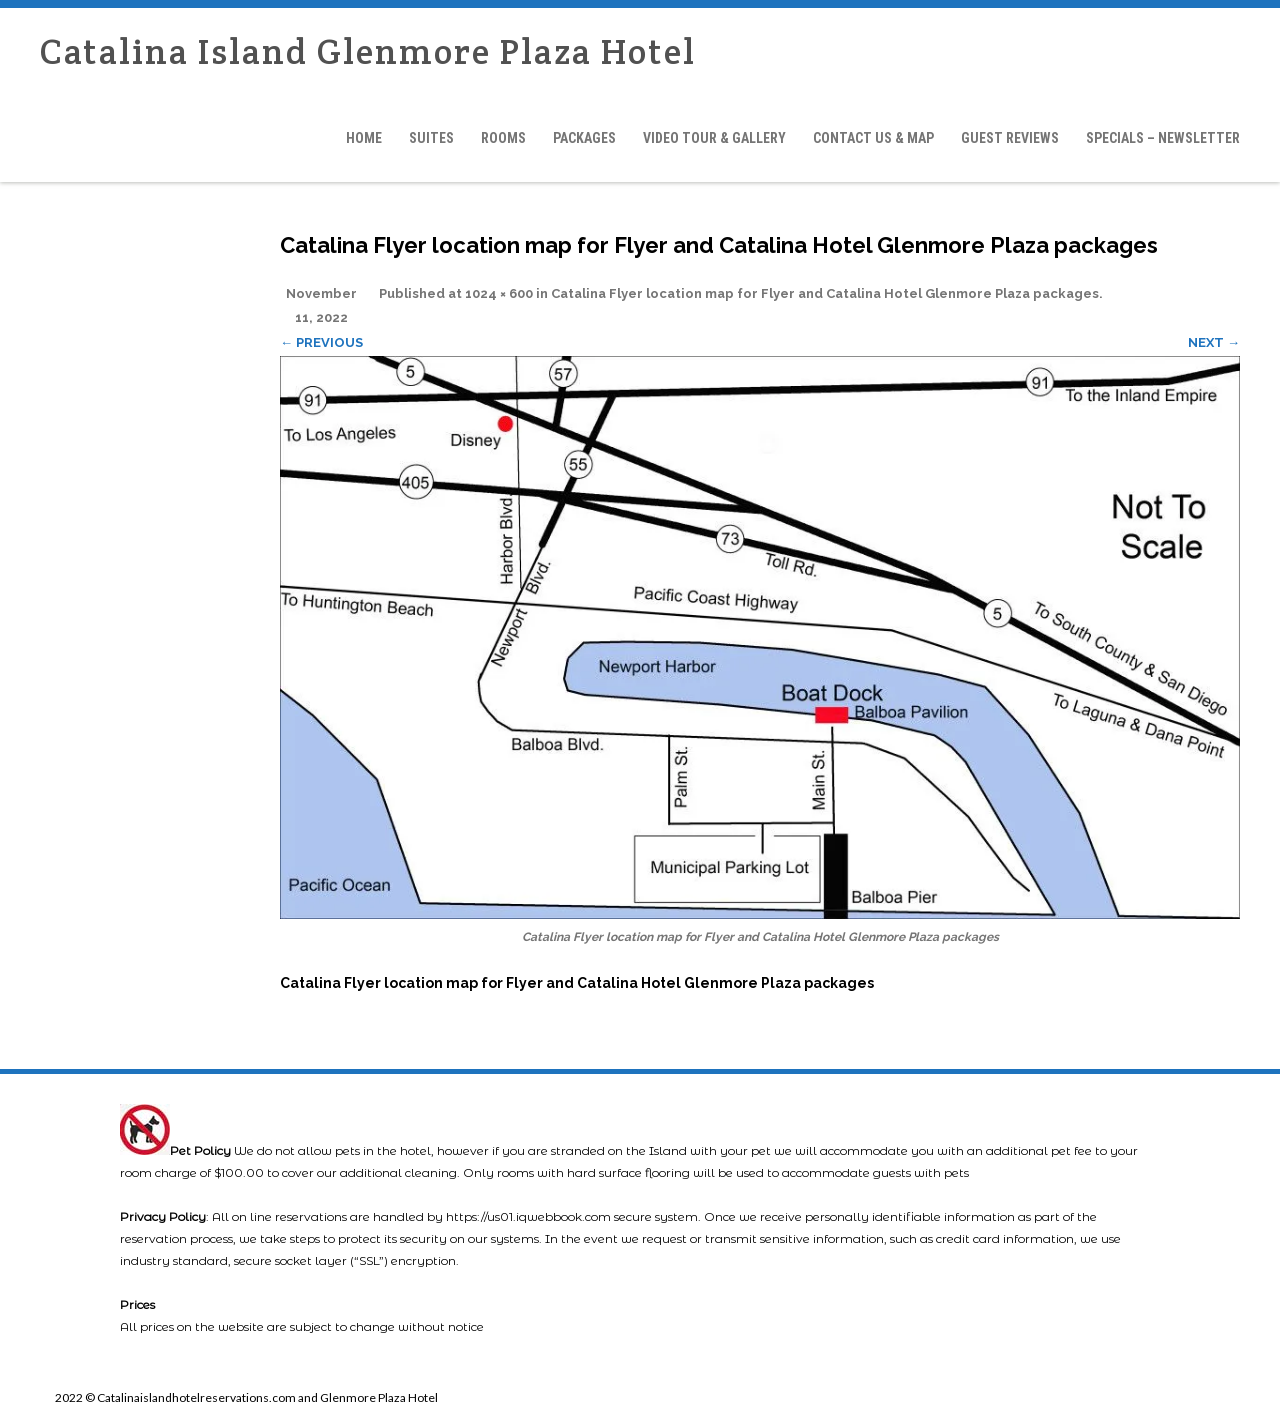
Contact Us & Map (873, 138)
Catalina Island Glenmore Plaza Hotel (368, 51)
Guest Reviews (1010, 138)
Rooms (503, 138)
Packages (584, 138)
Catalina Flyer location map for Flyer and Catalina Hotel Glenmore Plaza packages (825, 293)
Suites (431, 138)
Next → (1214, 342)
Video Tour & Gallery (714, 138)
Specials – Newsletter (1163, 138)
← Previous (321, 342)
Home (364, 138)
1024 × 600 (499, 293)
